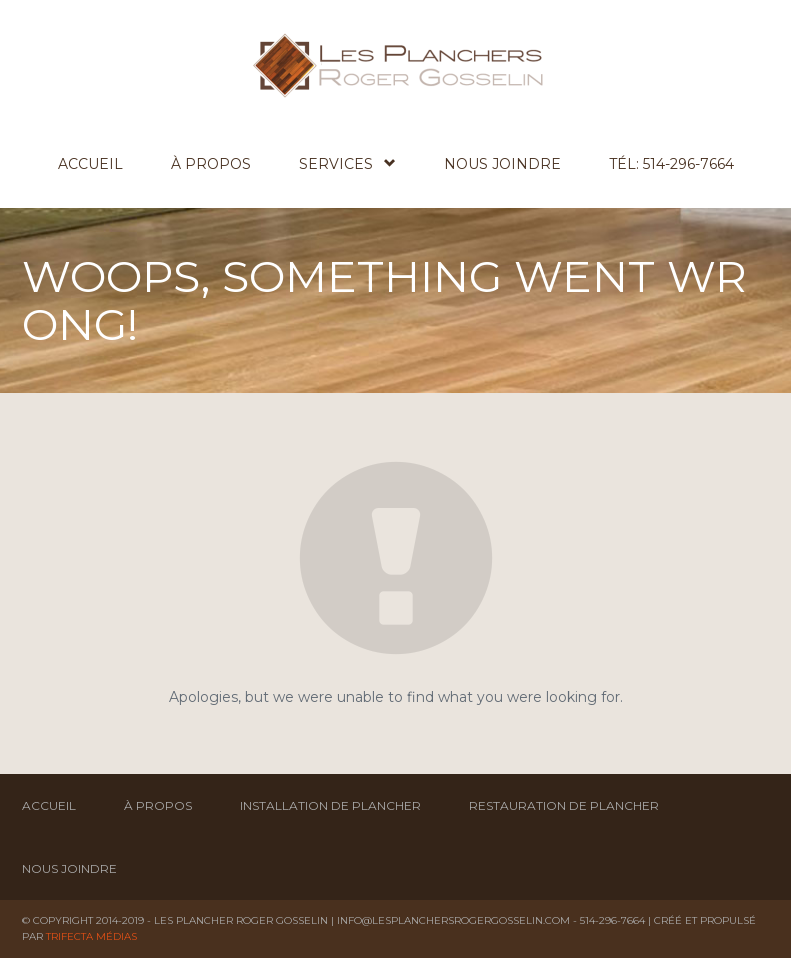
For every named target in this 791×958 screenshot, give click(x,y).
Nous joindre (502, 164)
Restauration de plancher (564, 805)
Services (347, 163)
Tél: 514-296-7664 (671, 164)
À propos (211, 164)
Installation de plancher (330, 805)
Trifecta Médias (91, 936)
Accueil (90, 164)
